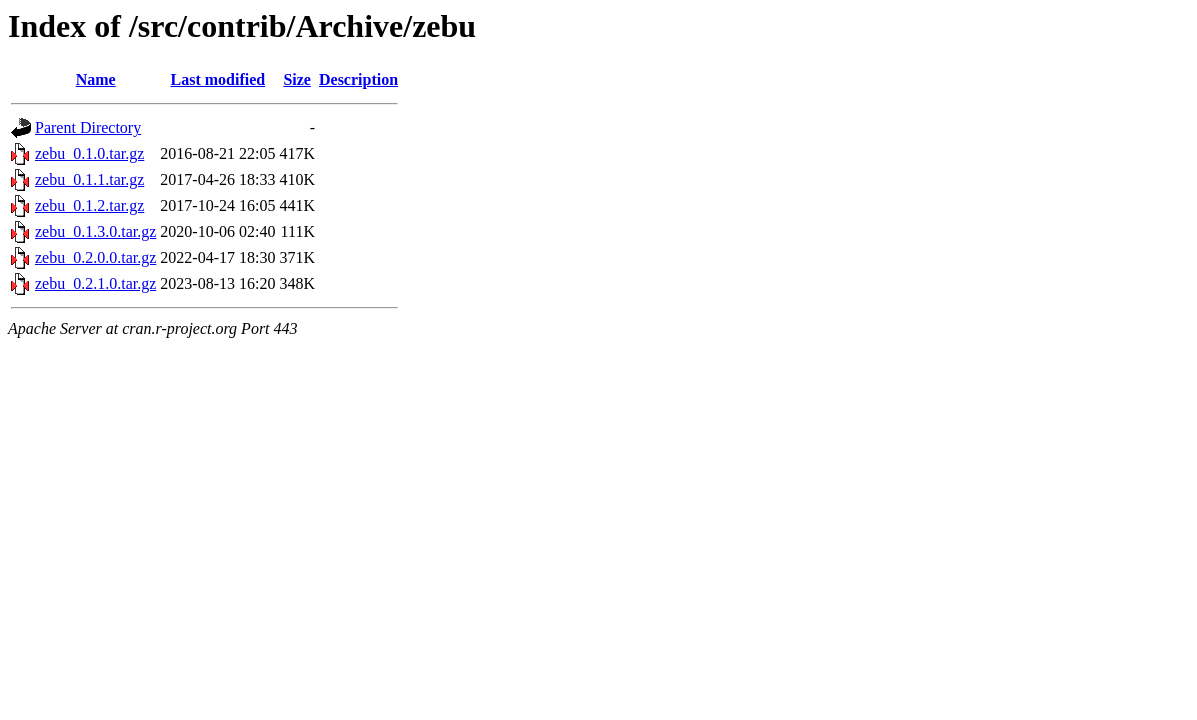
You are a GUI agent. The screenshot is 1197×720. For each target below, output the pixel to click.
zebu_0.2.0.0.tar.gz (95, 257)
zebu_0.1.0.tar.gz (89, 153)
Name (96, 79)
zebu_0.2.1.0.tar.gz (95, 283)
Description (358, 79)
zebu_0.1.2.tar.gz (89, 205)
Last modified (218, 79)
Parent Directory (88, 127)
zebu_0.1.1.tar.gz (89, 179)
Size (297, 79)
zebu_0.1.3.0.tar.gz (95, 231)
